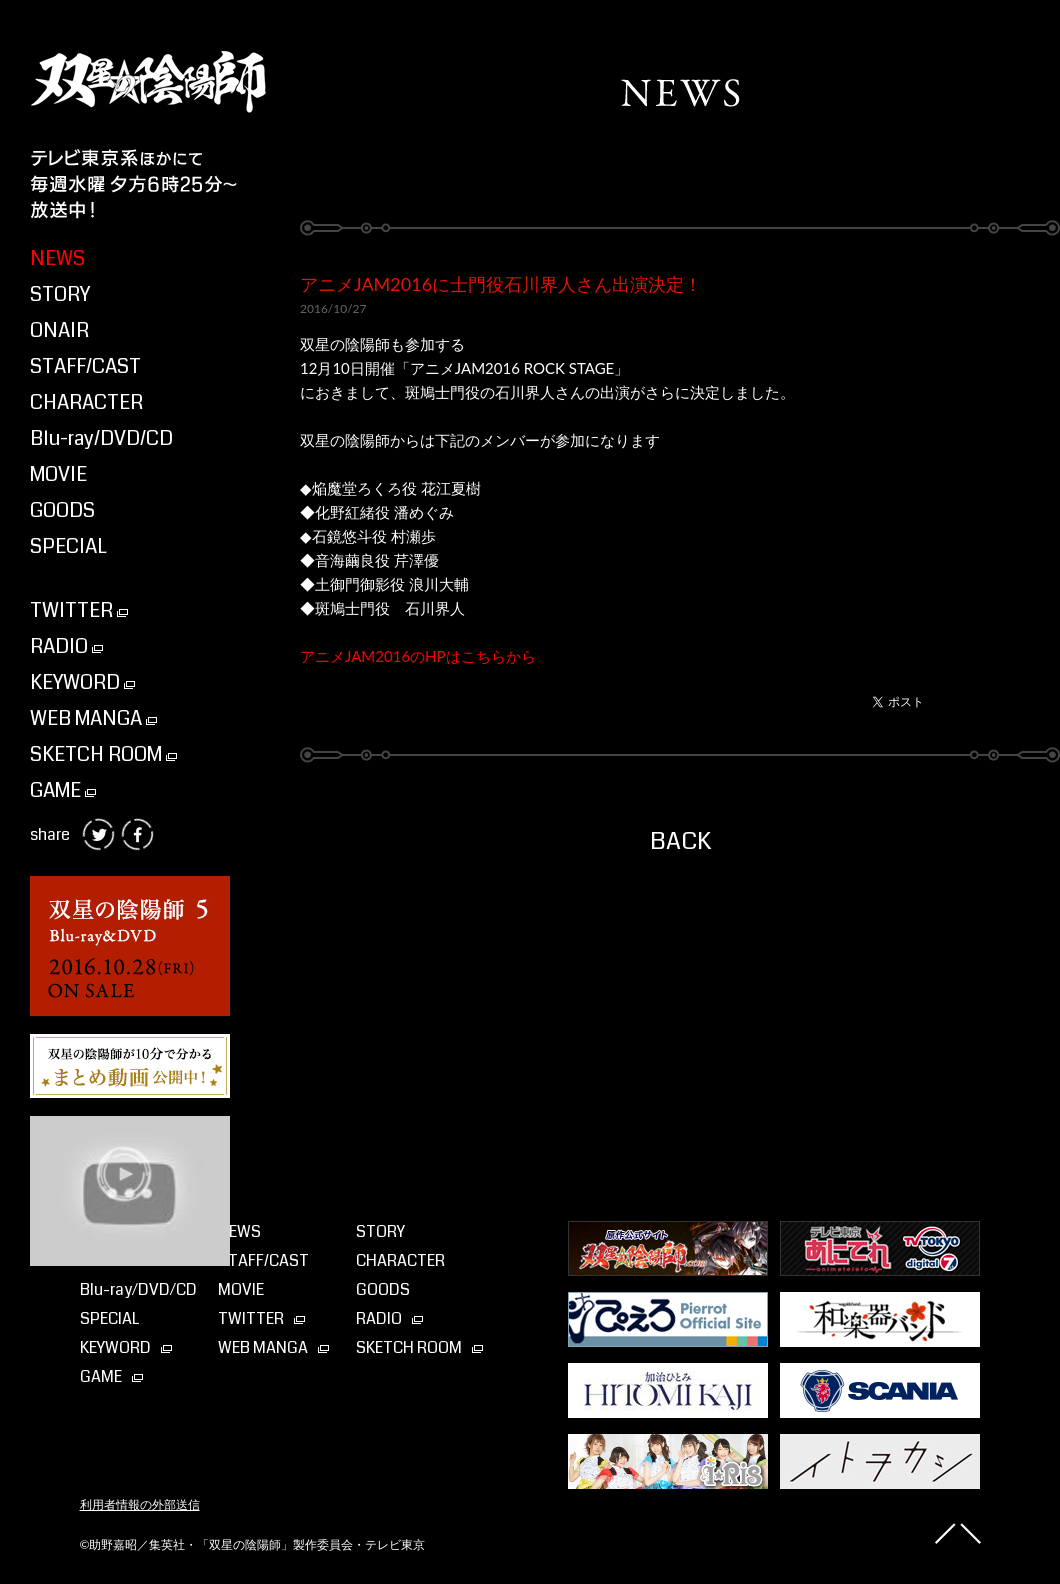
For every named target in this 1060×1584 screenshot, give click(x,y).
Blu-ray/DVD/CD (101, 438)
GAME (63, 790)
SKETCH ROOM (103, 754)
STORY (60, 294)
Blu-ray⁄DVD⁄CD (138, 1289)
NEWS (57, 258)
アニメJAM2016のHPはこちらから (418, 656)
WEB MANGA (93, 718)
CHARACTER (86, 402)
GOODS (62, 510)
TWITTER (79, 610)
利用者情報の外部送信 (140, 1505)
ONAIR (59, 330)
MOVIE (58, 474)
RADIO (66, 646)
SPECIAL (68, 546)
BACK (680, 841)
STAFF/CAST (85, 366)
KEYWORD (82, 682)
